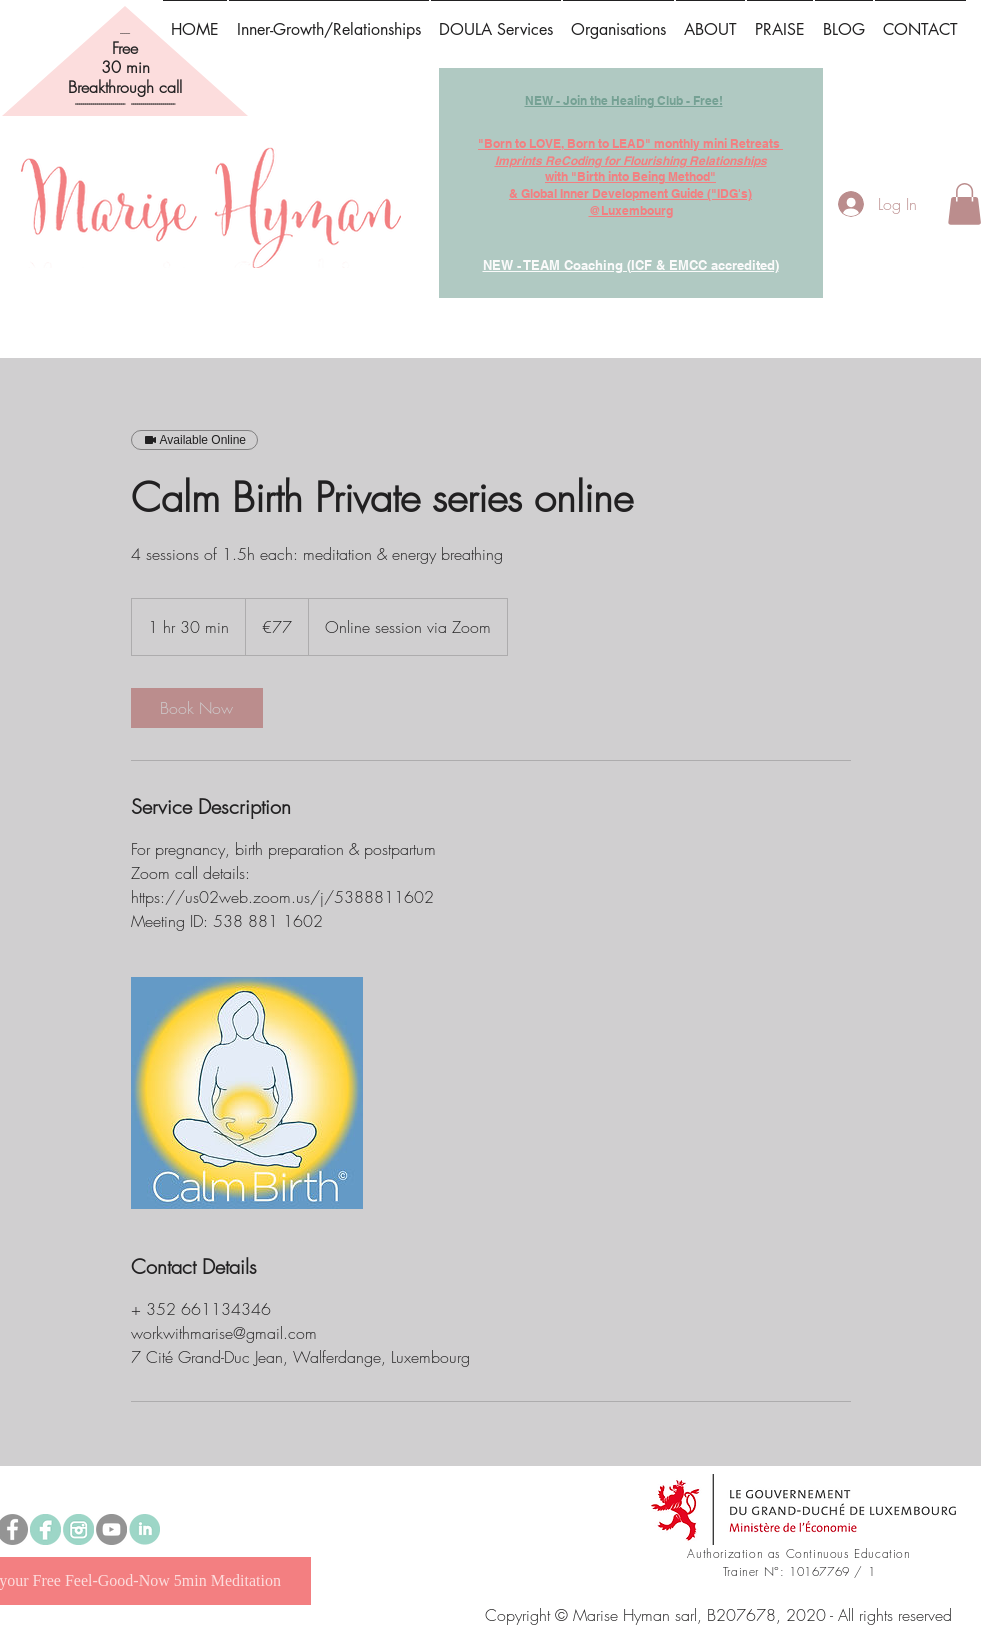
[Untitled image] (247, 1093)
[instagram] (78, 1529)
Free (125, 48)
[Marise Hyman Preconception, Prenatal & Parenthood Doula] (45, 1529)
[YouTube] (111, 1529)
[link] (197, 708)
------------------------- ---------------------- (125, 103)
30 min (125, 67)
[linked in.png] (144, 1529)
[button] (780, 21)
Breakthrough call (125, 87)
